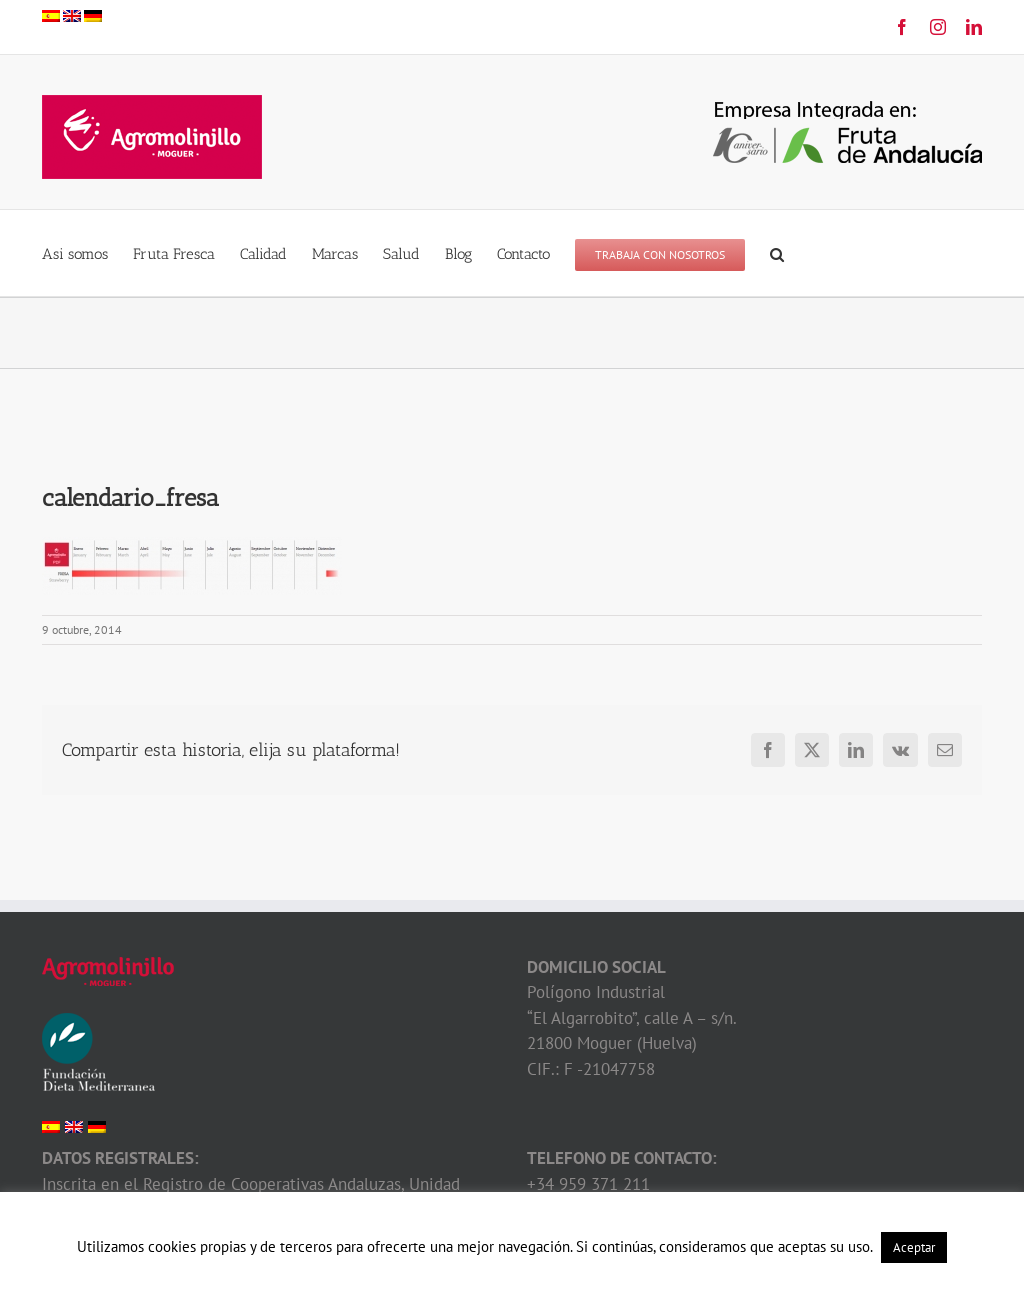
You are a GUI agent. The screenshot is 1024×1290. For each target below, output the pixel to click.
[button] (777, 253)
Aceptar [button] (914, 1247)
